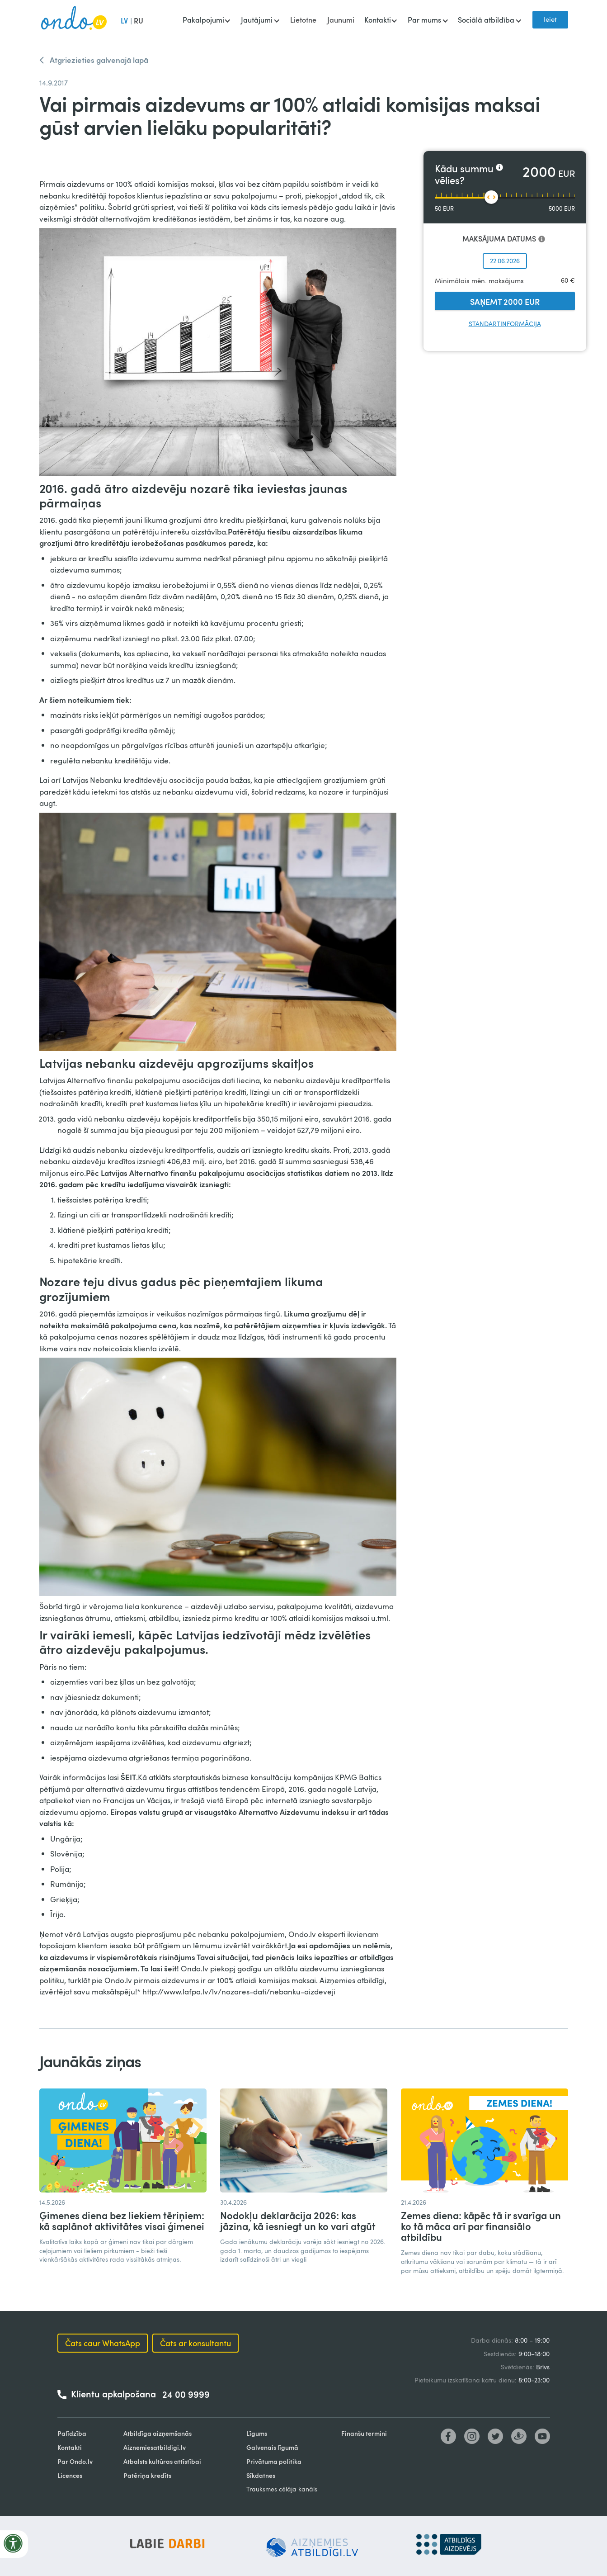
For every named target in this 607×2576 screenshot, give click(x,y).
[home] (74, 20)
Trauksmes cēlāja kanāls (281, 2489)
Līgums (256, 2433)
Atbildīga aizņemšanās (157, 2433)
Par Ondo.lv (75, 2461)
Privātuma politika (273, 2461)
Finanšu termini (364, 2433)
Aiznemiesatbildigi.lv (154, 2447)
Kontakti (69, 2447)
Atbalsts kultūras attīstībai (162, 2461)
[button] (206, 20)
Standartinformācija (505, 323)
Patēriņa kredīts (147, 2475)
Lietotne (303, 20)
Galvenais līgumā (272, 2447)
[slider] (491, 197)
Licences (69, 2475)
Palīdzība (71, 2433)
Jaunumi (340, 20)
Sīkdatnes (260, 2475)
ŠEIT (128, 1776)
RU (138, 20)
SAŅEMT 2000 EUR (505, 301)
